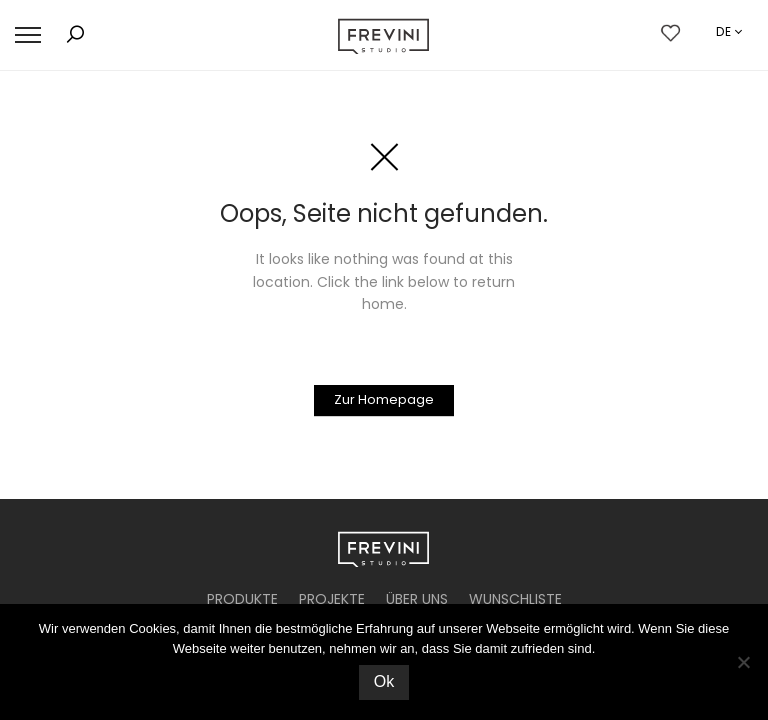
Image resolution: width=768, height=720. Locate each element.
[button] (28, 35)
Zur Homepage (384, 399)
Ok (384, 681)
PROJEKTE (332, 599)
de (724, 31)
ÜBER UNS (417, 599)
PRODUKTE (242, 599)
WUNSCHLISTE (515, 599)
